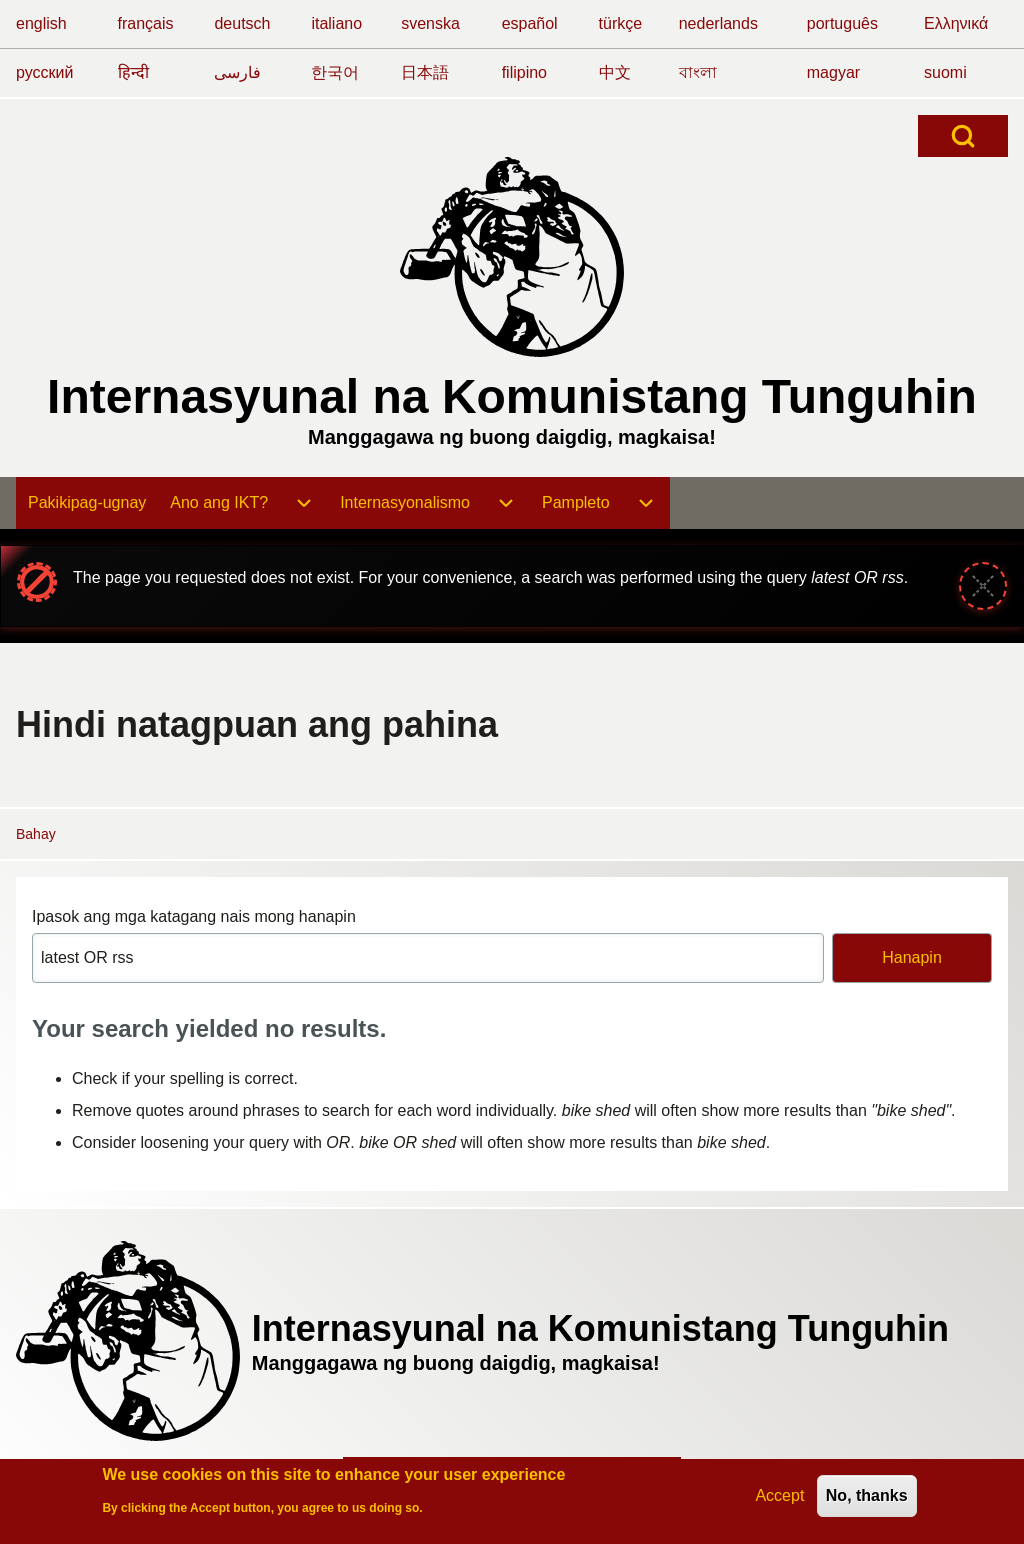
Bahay (36, 834)
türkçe (621, 23)
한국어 (335, 72)
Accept (779, 1497)
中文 (615, 72)
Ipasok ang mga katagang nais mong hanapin (194, 916)
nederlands (718, 23)
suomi (945, 72)
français (146, 23)
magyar (833, 72)
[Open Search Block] (963, 136)
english (41, 23)
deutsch (242, 23)
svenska (430, 23)
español (530, 23)
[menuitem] (87, 503)
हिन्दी (133, 72)
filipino (524, 72)
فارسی (237, 72)
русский (44, 72)
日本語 (425, 72)
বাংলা (698, 72)
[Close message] (983, 586)
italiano (336, 23)
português (842, 23)
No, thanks (867, 1497)
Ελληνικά (956, 23)
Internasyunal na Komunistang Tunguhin (512, 396)
